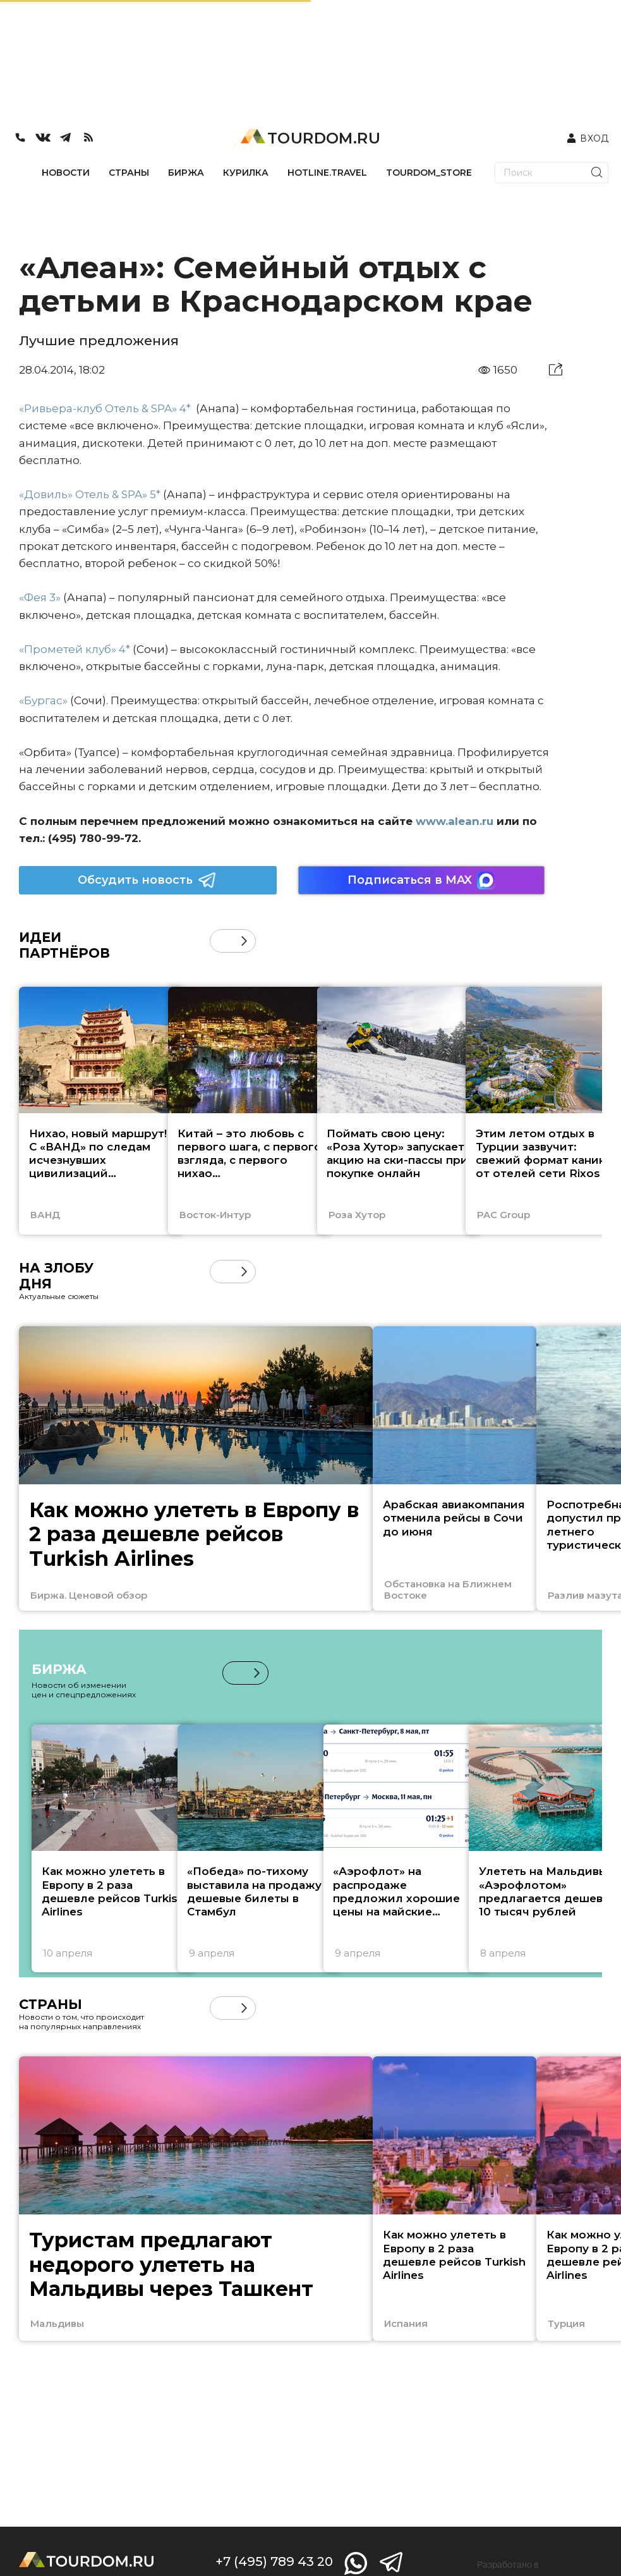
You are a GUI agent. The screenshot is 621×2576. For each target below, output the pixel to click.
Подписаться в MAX (421, 880)
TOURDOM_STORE (429, 172)
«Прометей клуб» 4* (74, 649)
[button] (244, 941)
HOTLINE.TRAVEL (327, 172)
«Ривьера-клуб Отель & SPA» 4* (106, 408)
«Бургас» (44, 700)
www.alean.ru (454, 821)
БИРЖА (186, 172)
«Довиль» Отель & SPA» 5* (89, 494)
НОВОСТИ (66, 172)
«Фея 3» (40, 597)
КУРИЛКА (245, 172)
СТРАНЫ (129, 172)
